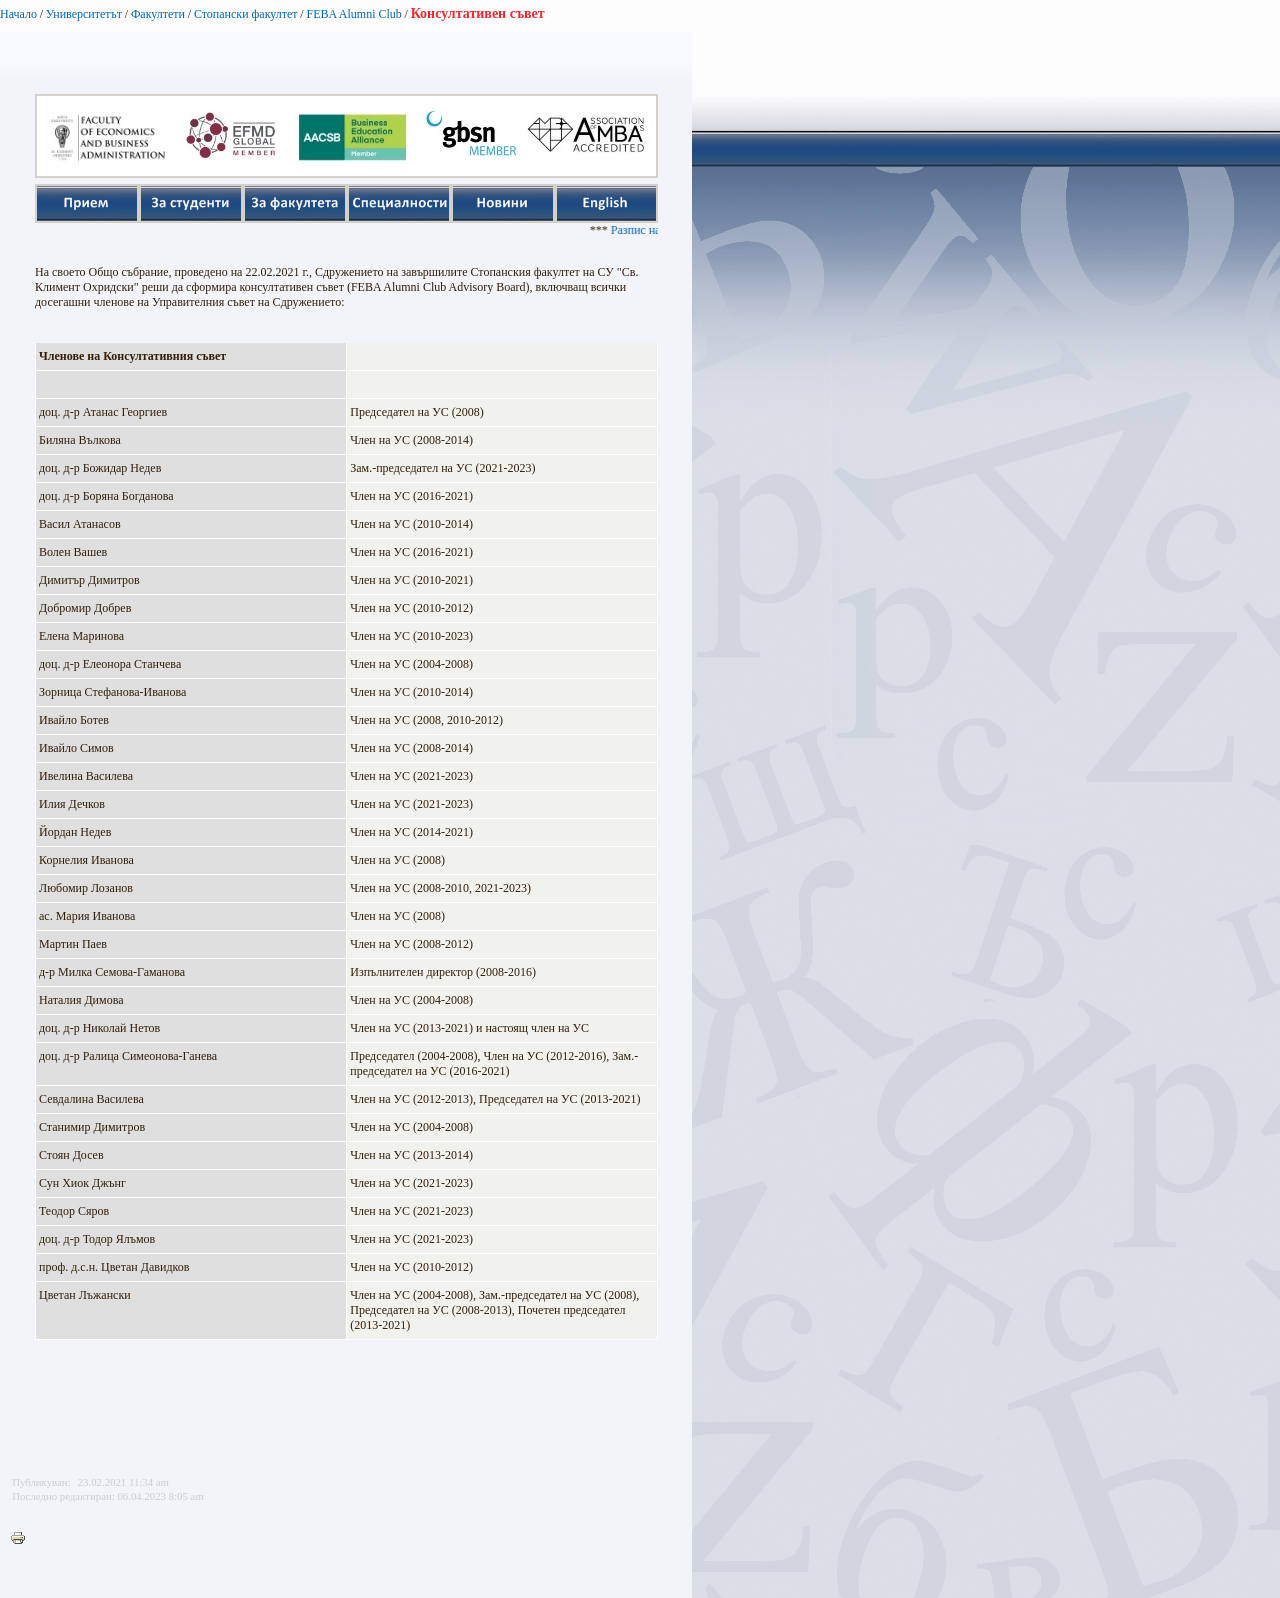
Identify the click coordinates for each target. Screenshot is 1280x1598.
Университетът (84, 14)
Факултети (158, 14)
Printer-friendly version (23, 1539)
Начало (18, 14)
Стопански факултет (246, 14)
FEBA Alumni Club (353, 14)
